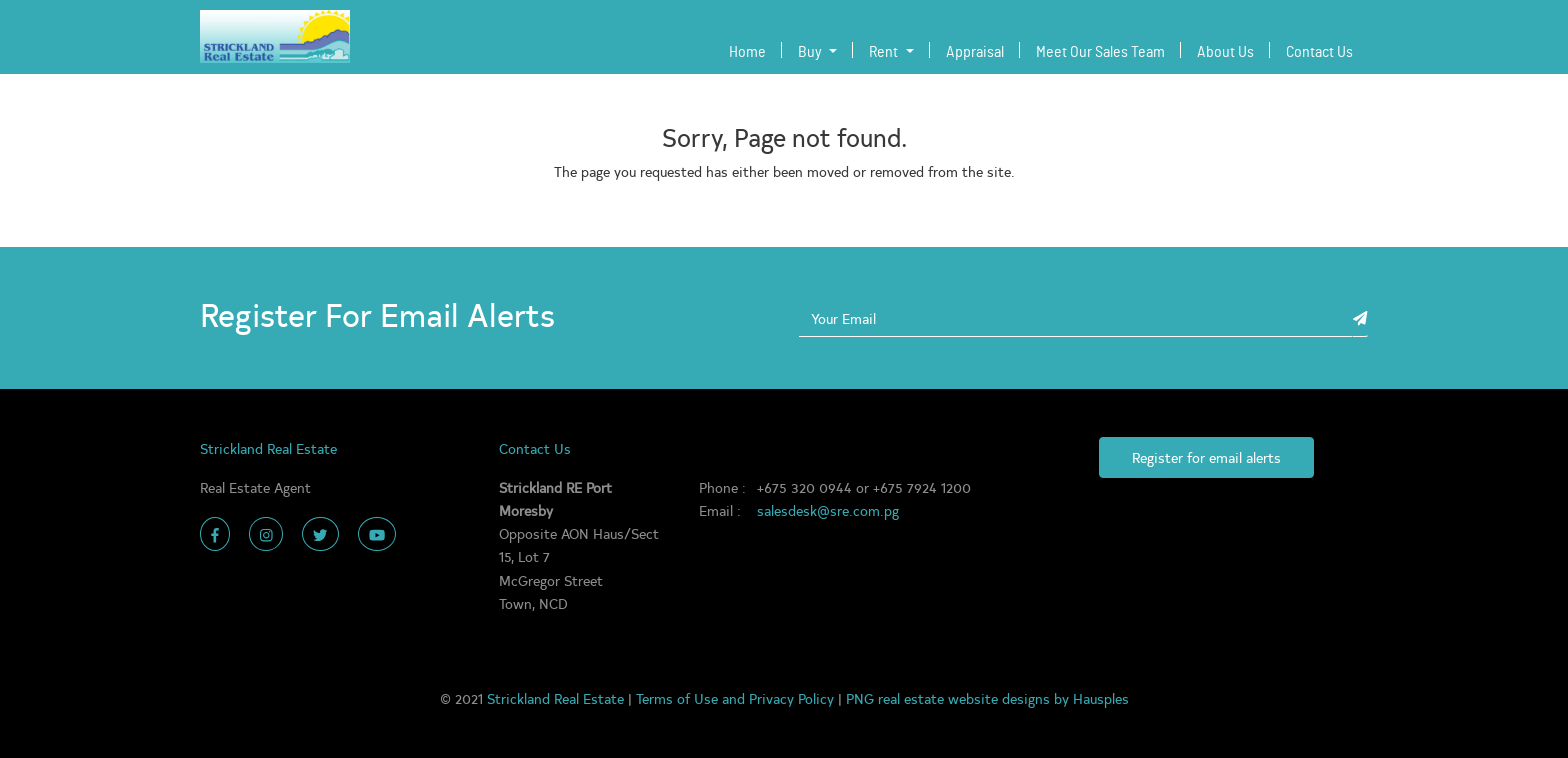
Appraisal (975, 52)
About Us (1225, 52)
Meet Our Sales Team (1100, 52)
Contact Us (1319, 52)
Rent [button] (885, 52)
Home (751, 49)
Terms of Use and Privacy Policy (737, 698)
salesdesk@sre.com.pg (828, 510)
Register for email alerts (1206, 457)
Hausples (1101, 698)
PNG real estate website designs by (959, 698)
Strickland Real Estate (557, 698)
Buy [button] (811, 52)
